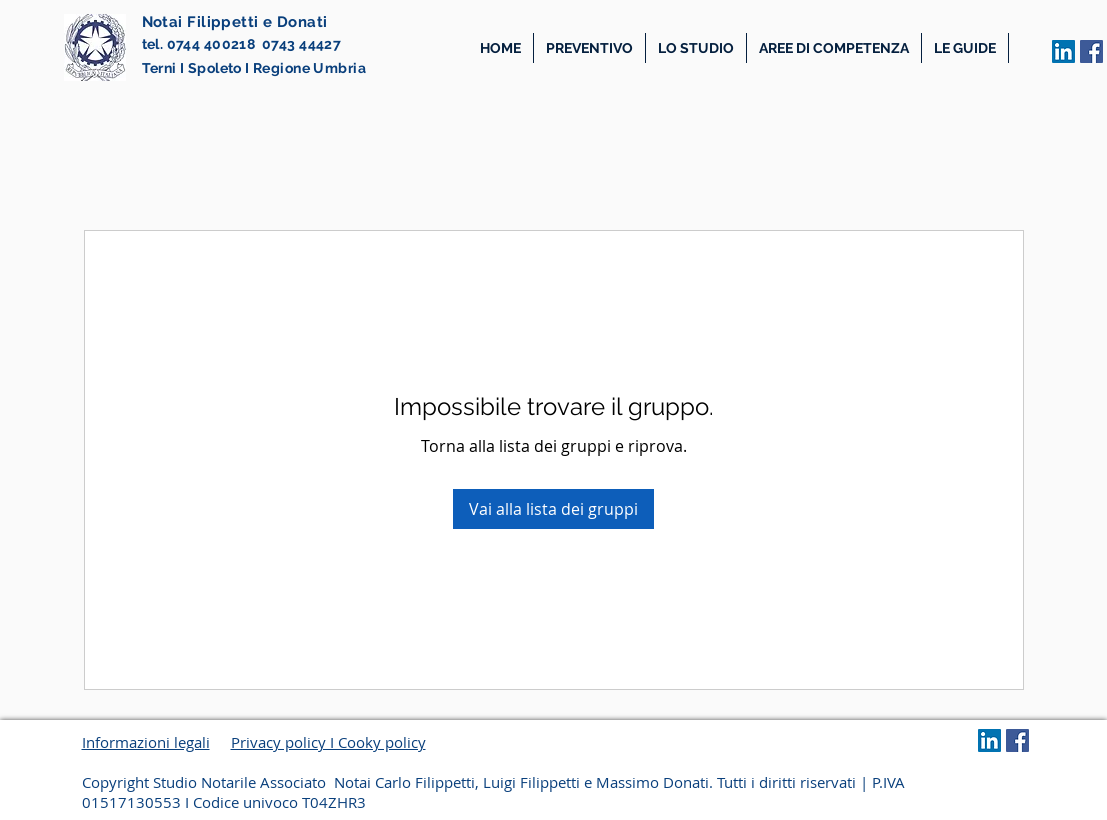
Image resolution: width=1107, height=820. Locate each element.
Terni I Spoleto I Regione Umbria (254, 68)
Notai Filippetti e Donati (235, 22)
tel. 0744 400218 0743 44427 (242, 44)
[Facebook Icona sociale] (1091, 51)
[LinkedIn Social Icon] (1063, 51)
